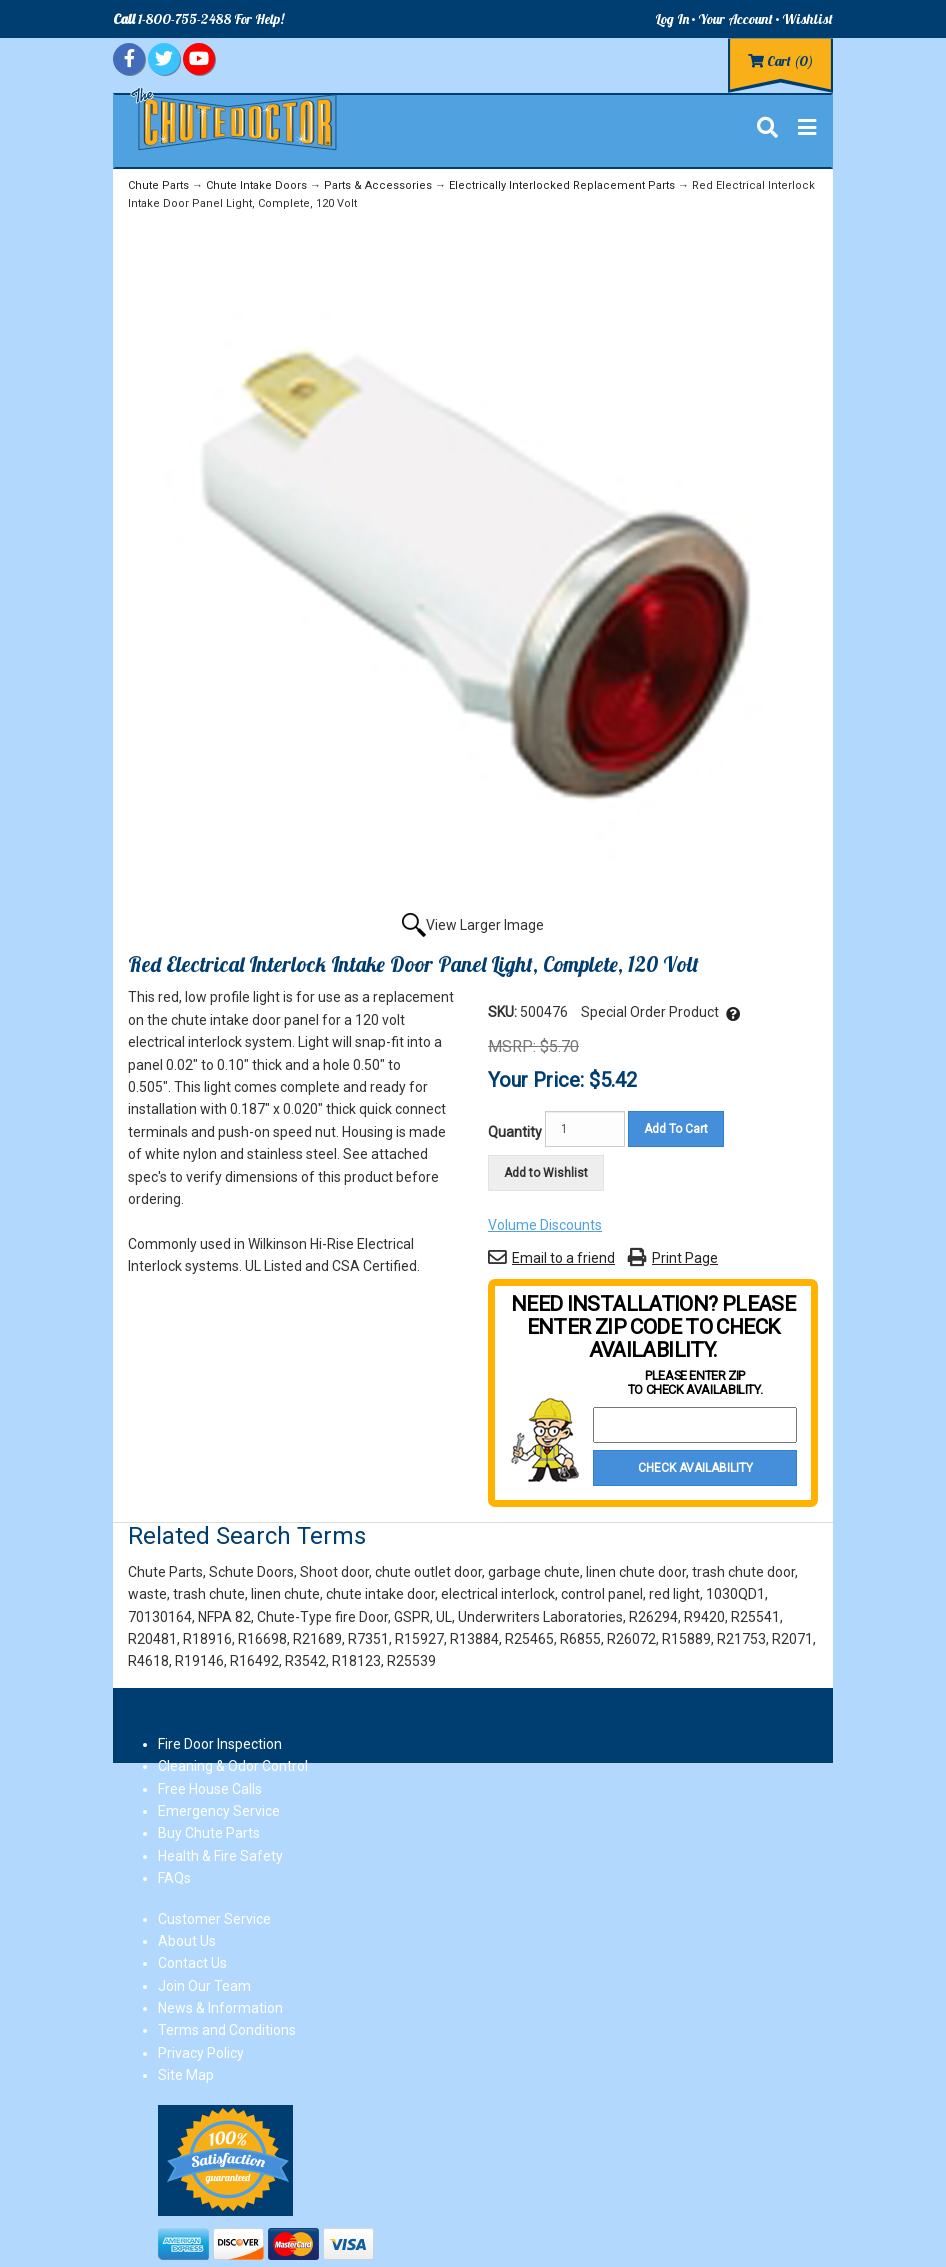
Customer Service (214, 1919)
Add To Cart (676, 1129)
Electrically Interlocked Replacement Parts (562, 185)
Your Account (735, 19)
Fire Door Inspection (220, 1744)
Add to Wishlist (546, 1173)
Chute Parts (158, 185)
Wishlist (807, 19)
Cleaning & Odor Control (233, 1766)
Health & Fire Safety (220, 1856)
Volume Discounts (545, 1225)
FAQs (174, 1878)
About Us (187, 1941)
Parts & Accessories (378, 185)
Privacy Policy (201, 2053)
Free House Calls (210, 1789)
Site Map (186, 2075)
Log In (672, 19)
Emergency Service (219, 1811)
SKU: (504, 1012)
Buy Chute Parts (209, 1833)
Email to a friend (563, 1258)
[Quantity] (585, 1129)
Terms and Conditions (227, 2030)
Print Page (685, 1258)
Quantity (515, 1132)
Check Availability (695, 1468)
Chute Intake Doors (256, 185)
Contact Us (192, 1963)
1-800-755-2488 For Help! (198, 19)
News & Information (220, 2008)
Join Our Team (204, 1986)
